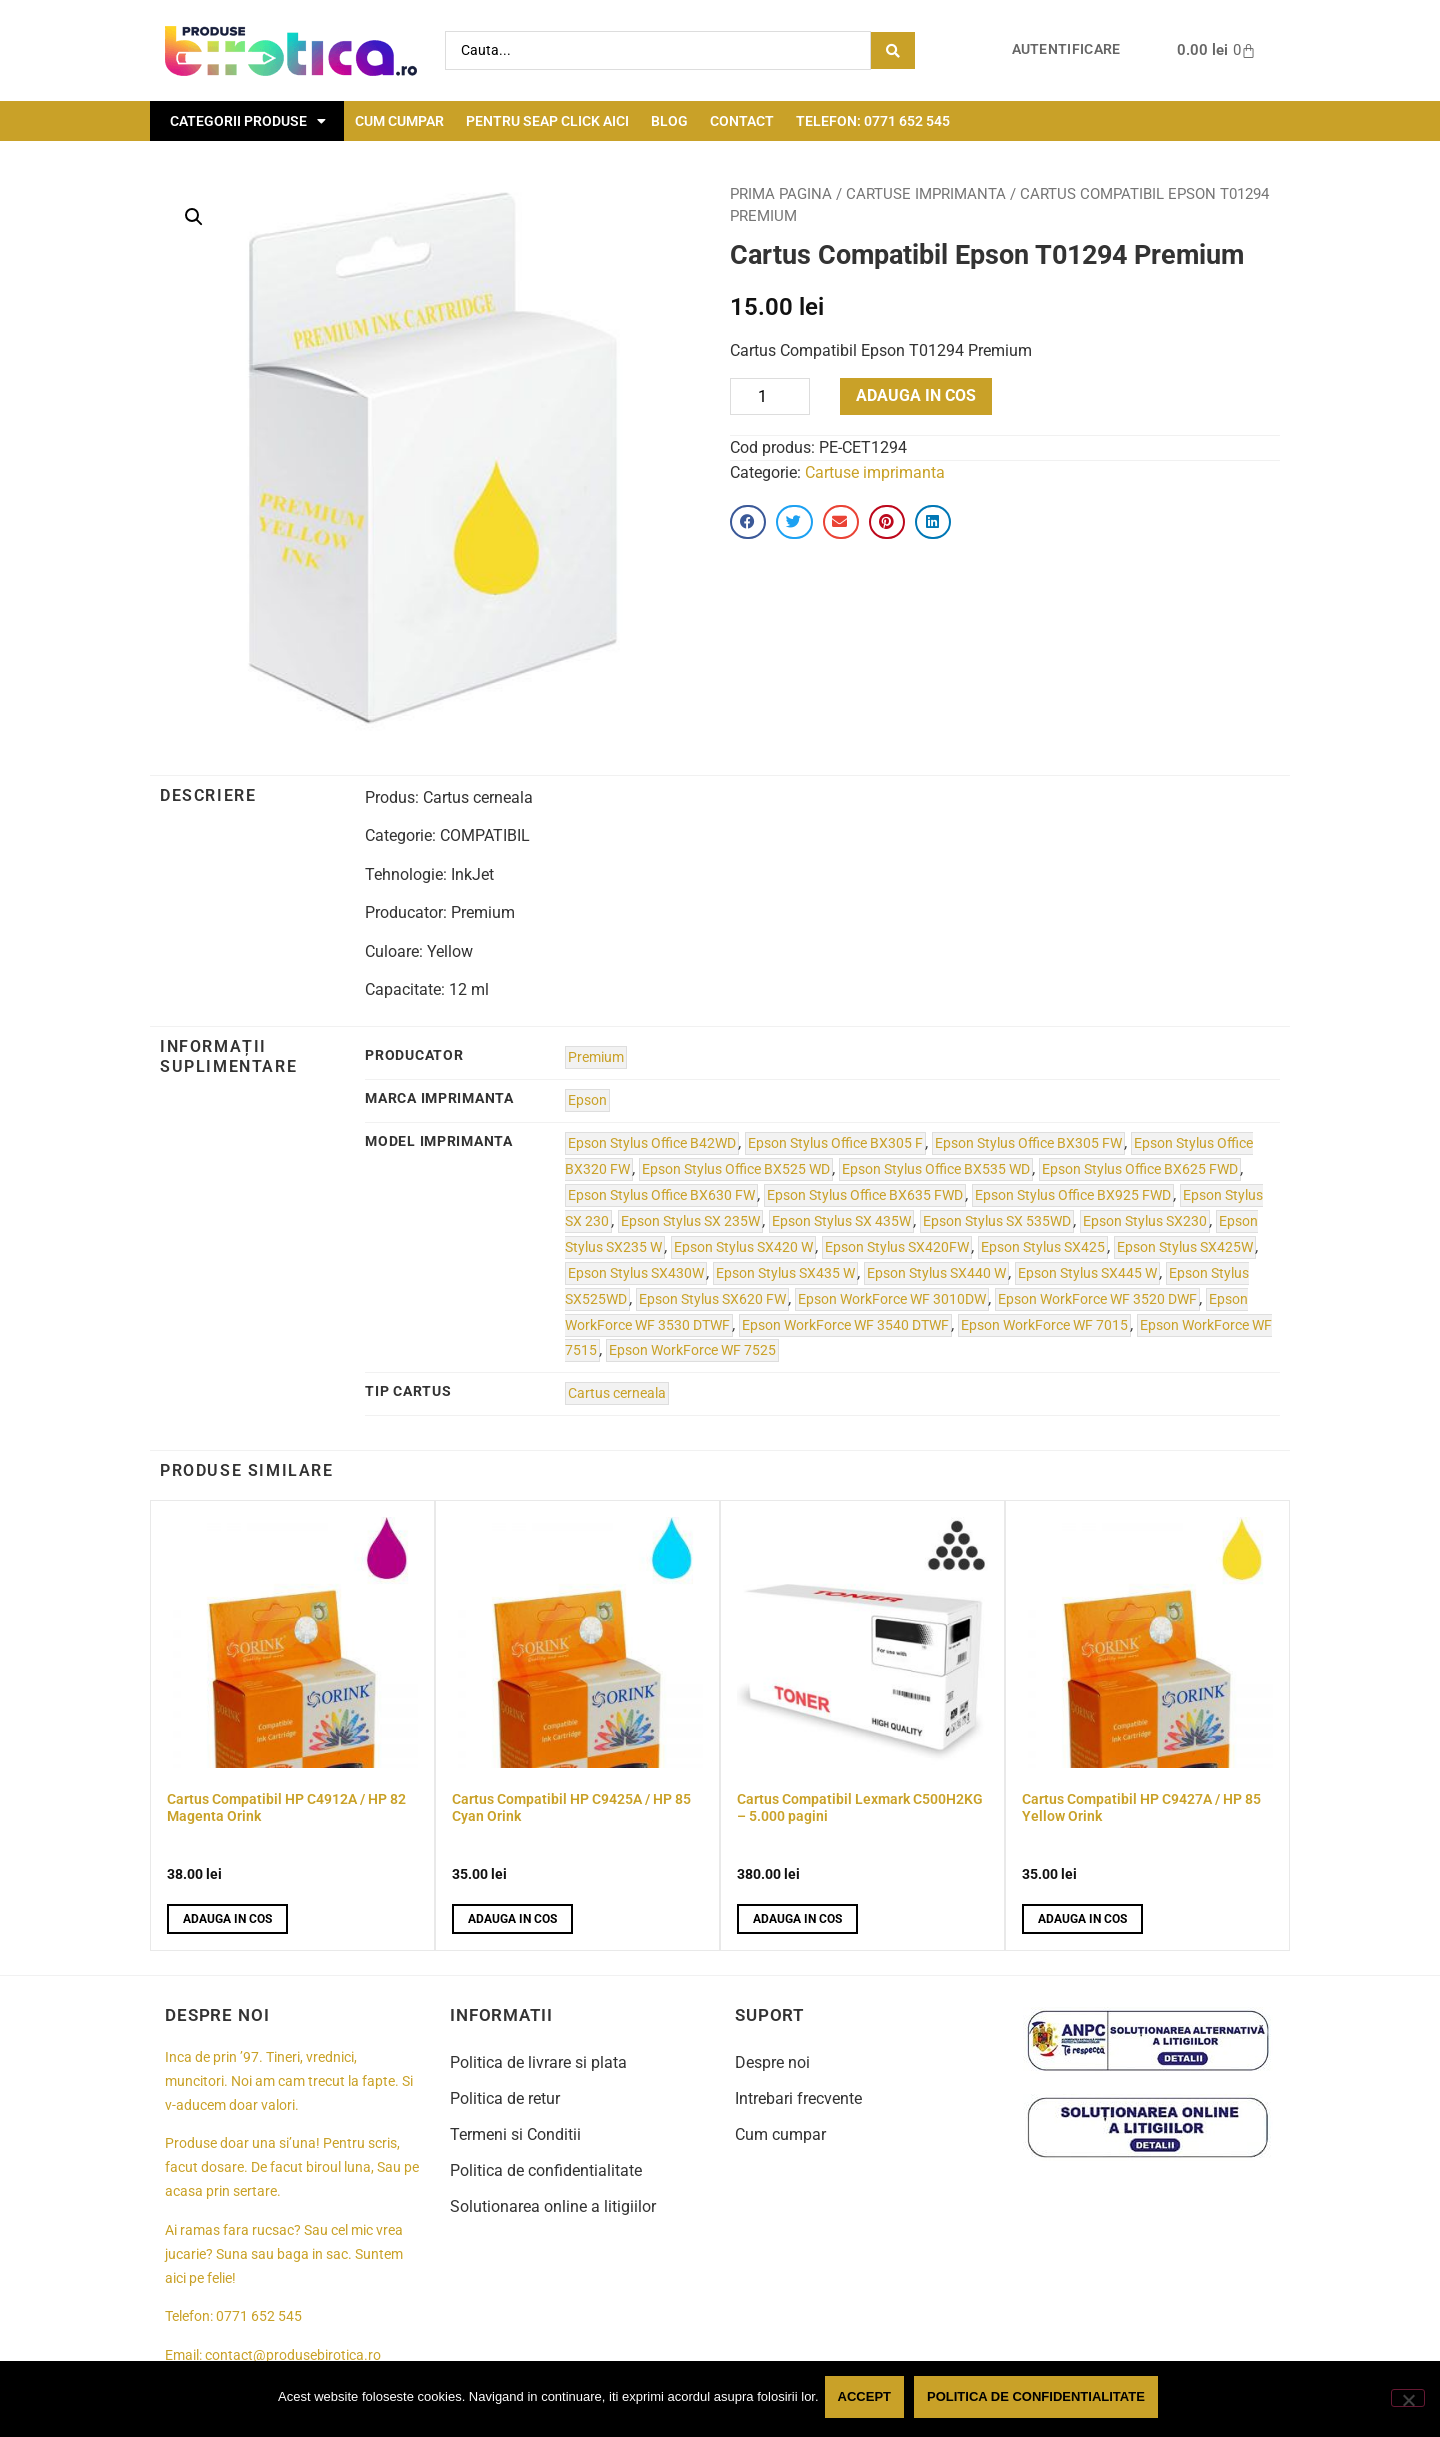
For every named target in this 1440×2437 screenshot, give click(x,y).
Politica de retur (505, 2098)
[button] (194, 217)
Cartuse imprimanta (926, 194)
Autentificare (1066, 49)
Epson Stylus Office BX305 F (835, 1143)
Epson (587, 1100)
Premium (596, 1057)
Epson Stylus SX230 (1145, 1221)
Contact (742, 121)
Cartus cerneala (617, 1393)
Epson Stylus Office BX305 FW (1028, 1143)
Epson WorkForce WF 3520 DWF (1097, 1299)
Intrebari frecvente (798, 2098)
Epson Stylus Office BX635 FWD (865, 1195)
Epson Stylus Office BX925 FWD (1073, 1195)
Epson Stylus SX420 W (743, 1247)
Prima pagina (781, 194)
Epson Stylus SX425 (1043, 1247)
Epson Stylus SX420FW (897, 1247)
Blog (669, 121)
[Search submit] (893, 50)
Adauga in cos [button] (227, 1919)
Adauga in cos (916, 395)
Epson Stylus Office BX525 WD (736, 1169)
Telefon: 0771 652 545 (873, 121)
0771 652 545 (259, 2316)
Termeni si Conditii (515, 2134)
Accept (868, 2400)
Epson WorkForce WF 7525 (692, 1350)
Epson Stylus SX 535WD (997, 1221)
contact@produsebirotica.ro (293, 2355)
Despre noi (772, 2062)
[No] (1408, 2400)
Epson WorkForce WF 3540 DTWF (845, 1325)
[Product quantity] (770, 396)
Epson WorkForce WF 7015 (1044, 1325)
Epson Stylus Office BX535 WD (936, 1169)
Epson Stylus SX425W (1185, 1247)
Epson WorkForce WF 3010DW (892, 1299)
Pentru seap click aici (547, 121)
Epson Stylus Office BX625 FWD (1140, 1169)
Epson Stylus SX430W (636, 1273)
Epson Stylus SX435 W (785, 1273)
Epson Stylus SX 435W (841, 1221)
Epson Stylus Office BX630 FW (661, 1195)
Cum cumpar (399, 121)
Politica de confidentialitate (546, 2170)
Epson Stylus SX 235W (690, 1221)
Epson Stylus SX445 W (1087, 1273)
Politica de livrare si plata (538, 2062)
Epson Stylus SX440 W (936, 1273)
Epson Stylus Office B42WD (652, 1143)
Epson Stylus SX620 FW (712, 1299)
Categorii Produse (248, 121)
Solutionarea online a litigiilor (553, 2206)
